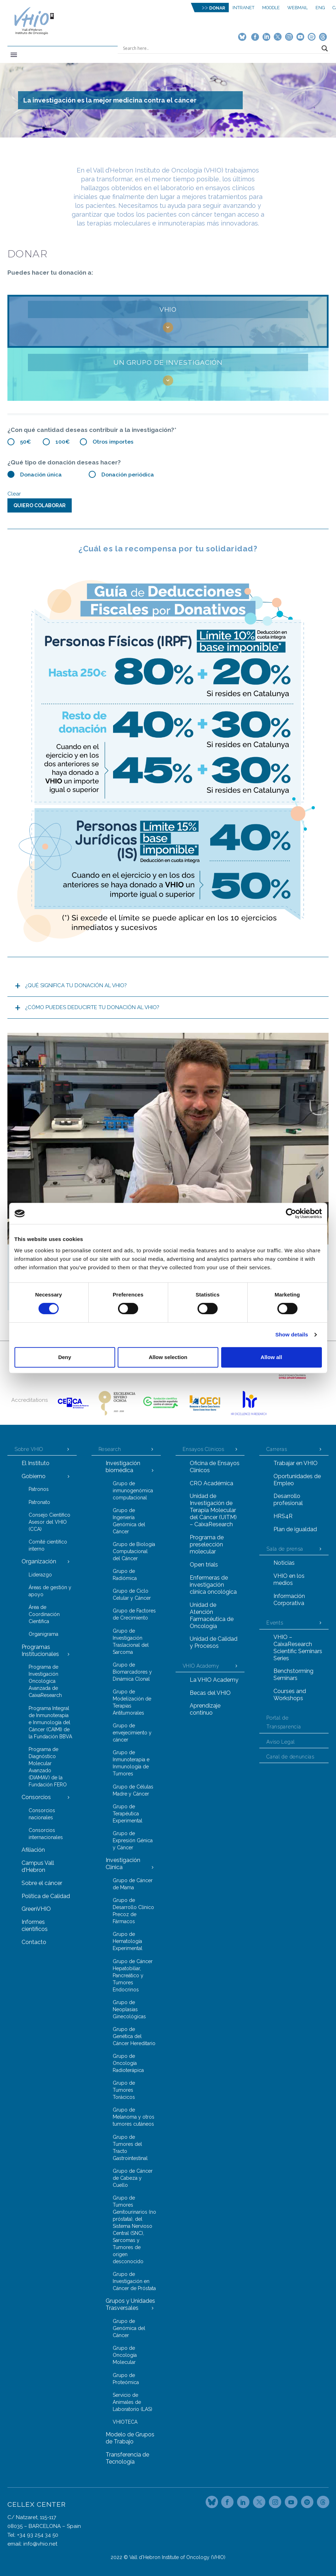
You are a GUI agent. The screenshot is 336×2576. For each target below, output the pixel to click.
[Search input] (220, 48)
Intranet (243, 7)
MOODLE (271, 7)
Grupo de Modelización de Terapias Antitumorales (132, 1702)
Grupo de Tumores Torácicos (124, 2090)
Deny (64, 1357)
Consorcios (36, 1797)
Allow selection (168, 1357)
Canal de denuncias (290, 1757)
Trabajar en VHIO (295, 1463)
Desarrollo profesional (288, 1499)
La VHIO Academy (214, 1679)
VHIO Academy (201, 1666)
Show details (291, 1334)
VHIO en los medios (289, 1579)
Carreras (276, 1449)
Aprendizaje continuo (205, 1709)
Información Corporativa (289, 1599)
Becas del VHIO (210, 1693)
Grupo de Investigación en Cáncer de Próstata (134, 2281)
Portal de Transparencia (283, 1722)
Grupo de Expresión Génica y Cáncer (133, 1840)
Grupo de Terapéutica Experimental (127, 1813)
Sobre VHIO (28, 1449)
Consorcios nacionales (42, 1814)
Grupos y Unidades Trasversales (130, 2304)
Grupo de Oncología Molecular (125, 2355)
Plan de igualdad (295, 1529)
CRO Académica (211, 1483)
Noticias (284, 1562)
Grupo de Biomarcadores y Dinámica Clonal (132, 1672)
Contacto (34, 1942)
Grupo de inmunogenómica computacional (133, 1490)
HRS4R (283, 1516)
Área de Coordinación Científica (44, 1614)
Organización (39, 1561)
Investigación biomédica (123, 1467)
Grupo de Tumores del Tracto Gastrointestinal (130, 2147)
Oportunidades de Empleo (297, 1480)
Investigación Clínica (123, 1863)
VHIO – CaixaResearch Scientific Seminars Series (297, 1648)
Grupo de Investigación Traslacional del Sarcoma (131, 1641)
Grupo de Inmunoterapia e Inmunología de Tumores (131, 1763)
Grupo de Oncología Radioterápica (128, 2063)
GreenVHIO (36, 1908)
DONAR (217, 8)
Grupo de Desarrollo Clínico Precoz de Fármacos (133, 1910)
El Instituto (35, 1463)
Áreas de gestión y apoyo (50, 1591)
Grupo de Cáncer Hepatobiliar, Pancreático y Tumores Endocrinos (133, 1975)
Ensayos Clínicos (203, 1449)
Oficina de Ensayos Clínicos (215, 1467)
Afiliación (33, 1849)
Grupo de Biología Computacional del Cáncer (134, 1551)
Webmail (297, 7)
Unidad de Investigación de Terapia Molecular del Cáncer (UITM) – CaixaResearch (213, 1510)
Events (274, 1623)
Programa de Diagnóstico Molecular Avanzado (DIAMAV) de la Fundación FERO (48, 1766)
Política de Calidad (46, 1896)
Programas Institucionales (40, 1650)
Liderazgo (40, 1574)
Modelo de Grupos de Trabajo (130, 2438)
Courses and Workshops (289, 1695)
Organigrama (43, 1634)
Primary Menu (14, 55)
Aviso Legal (280, 1742)
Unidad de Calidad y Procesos (213, 1642)
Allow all (271, 1357)
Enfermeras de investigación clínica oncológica (213, 1584)
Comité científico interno (48, 1545)
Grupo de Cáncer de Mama (133, 1884)
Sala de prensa (284, 1549)
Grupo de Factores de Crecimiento (134, 1614)
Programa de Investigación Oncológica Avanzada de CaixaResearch (45, 1681)
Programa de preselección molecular (207, 1544)
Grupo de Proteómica (126, 2378)
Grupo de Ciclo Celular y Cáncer (132, 1594)
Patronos (39, 1489)
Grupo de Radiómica (125, 1574)
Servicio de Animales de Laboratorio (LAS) (132, 2402)
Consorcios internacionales (46, 1833)
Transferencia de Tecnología (127, 2458)
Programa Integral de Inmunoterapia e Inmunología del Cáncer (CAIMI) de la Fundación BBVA (50, 1722)
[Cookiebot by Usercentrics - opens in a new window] (291, 1213)
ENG (320, 7)
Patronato (39, 1502)
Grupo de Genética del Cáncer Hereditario (134, 2036)
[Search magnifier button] (325, 48)
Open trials (204, 1564)
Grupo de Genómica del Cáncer (129, 2328)
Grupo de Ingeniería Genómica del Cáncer (129, 1520)
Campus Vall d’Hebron (38, 1866)
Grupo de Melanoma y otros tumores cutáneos (133, 2117)
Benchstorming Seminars (293, 1674)
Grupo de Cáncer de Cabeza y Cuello (133, 2178)
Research (110, 1449)
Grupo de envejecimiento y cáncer (132, 1733)
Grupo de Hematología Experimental (127, 1941)
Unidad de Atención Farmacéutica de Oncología (212, 1615)
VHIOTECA (125, 2422)
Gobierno (34, 1476)
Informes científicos (35, 1925)
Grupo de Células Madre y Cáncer (133, 1790)
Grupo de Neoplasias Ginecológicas (129, 2009)
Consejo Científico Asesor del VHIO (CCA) (49, 1522)
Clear (14, 494)
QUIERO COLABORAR (39, 505)
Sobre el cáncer (42, 1883)
